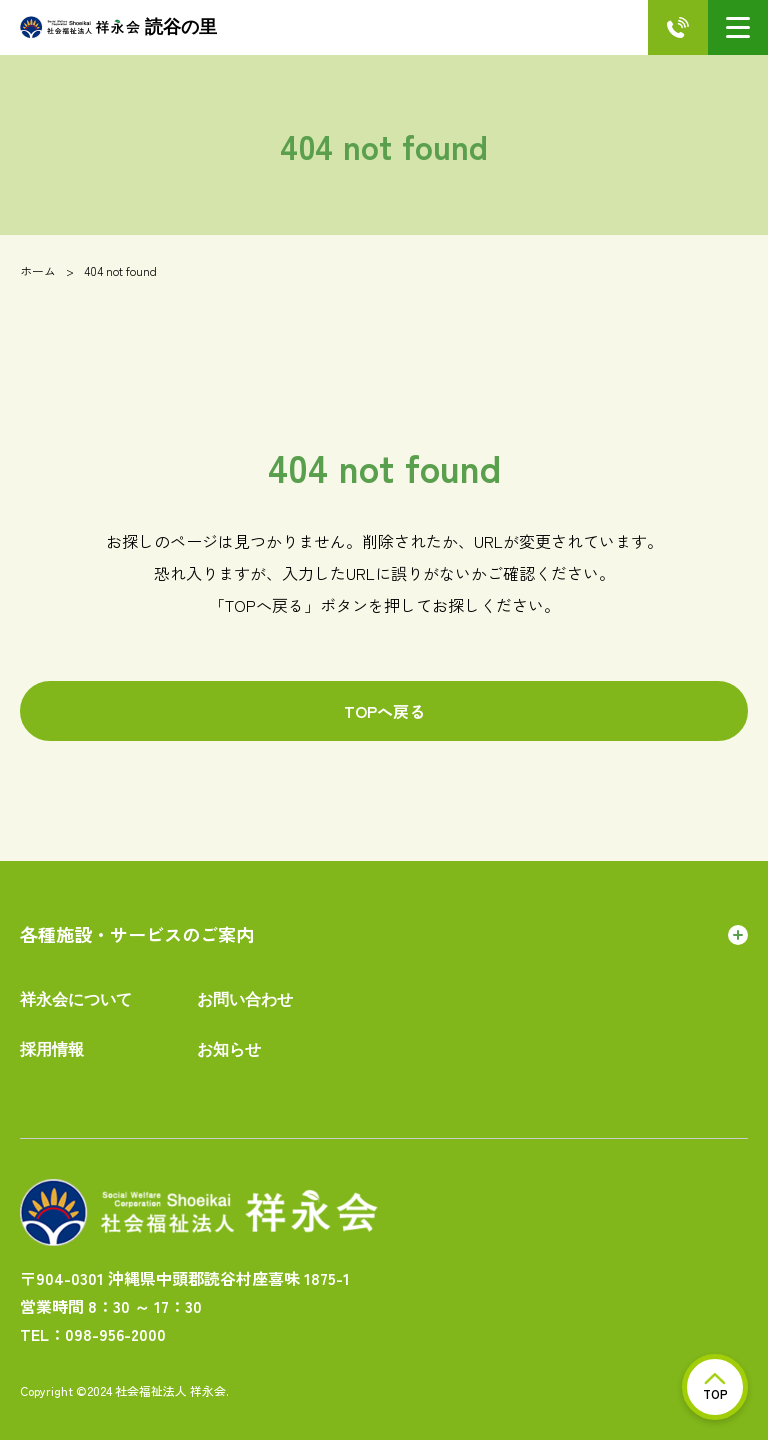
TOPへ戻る (384, 711)
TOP (715, 1387)
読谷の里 (118, 27)
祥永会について (76, 999)
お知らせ (229, 1049)
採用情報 (52, 1049)
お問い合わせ (245, 999)
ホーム (38, 270)
